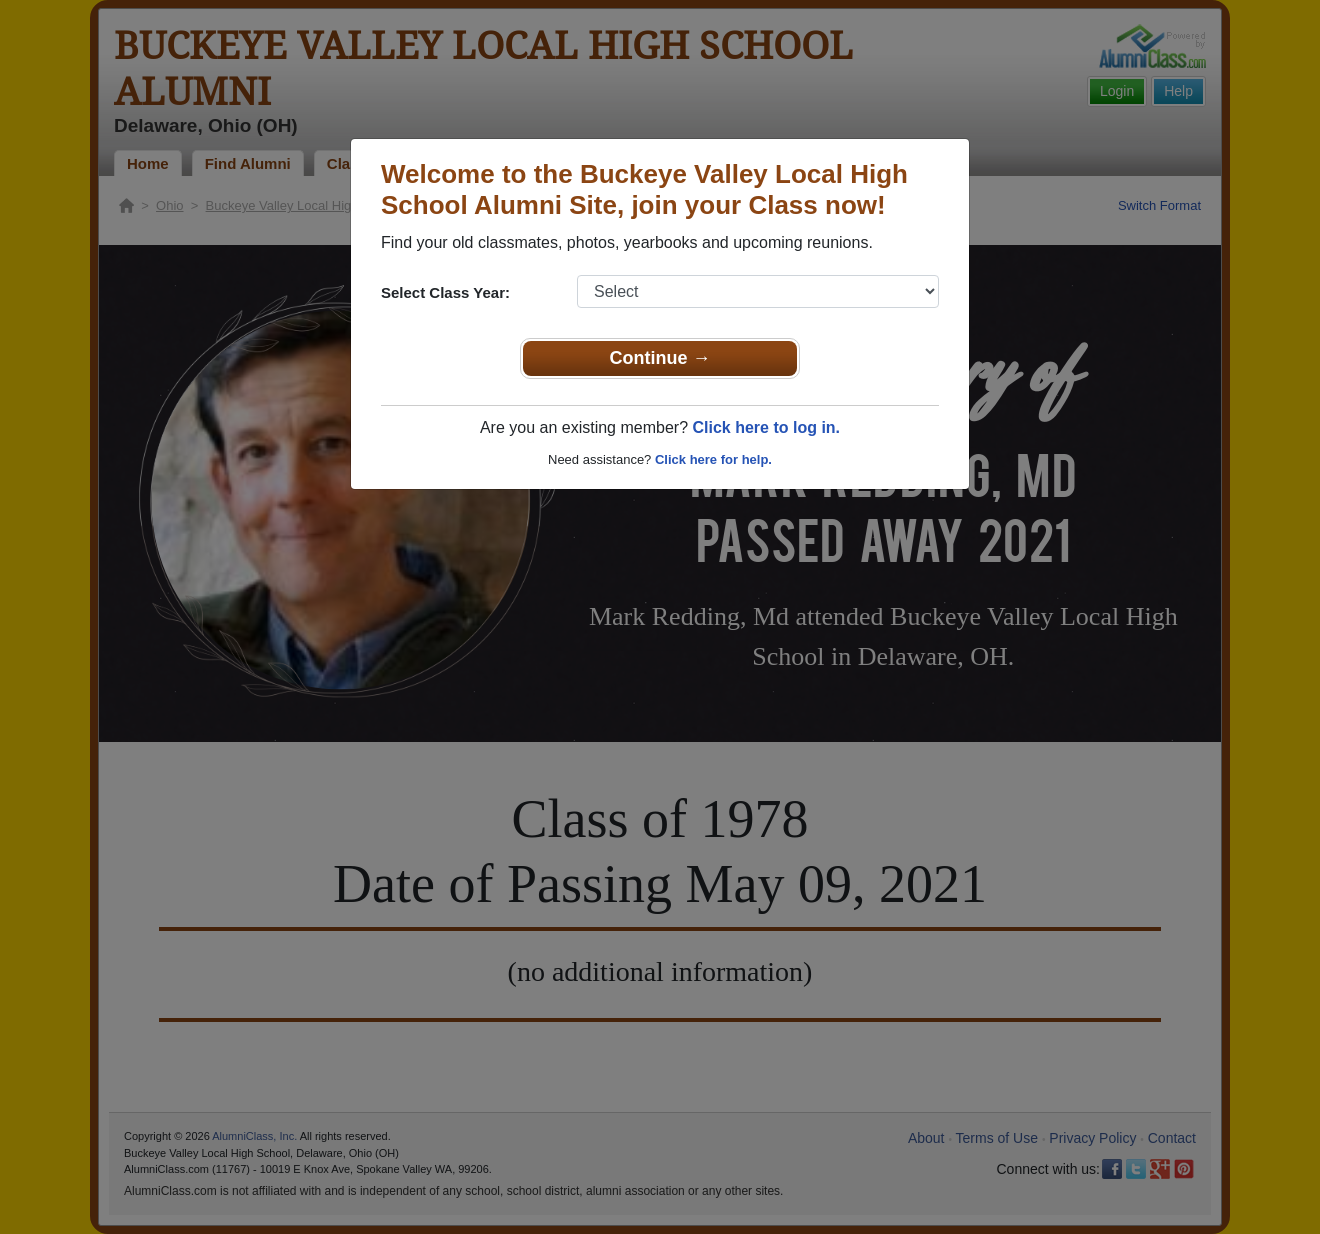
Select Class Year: (445, 292)
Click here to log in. (766, 427)
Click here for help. (713, 459)
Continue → (660, 358)
